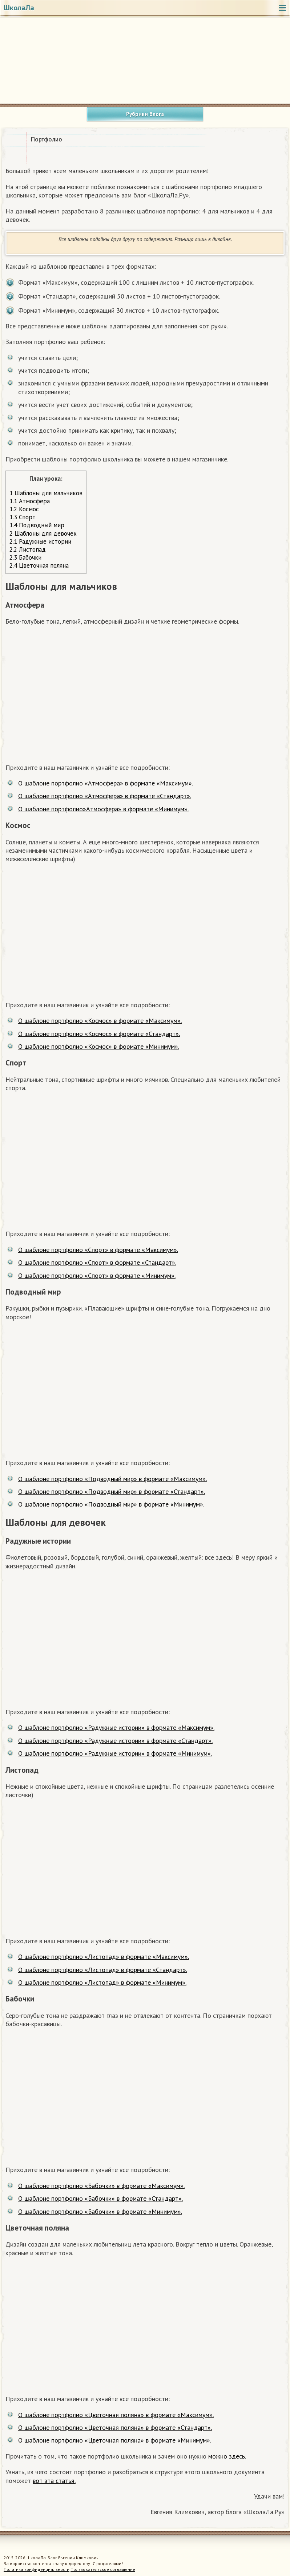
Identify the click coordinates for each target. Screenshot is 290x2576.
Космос (24, 509)
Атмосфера (29, 501)
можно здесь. (227, 2456)
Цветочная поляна (39, 565)
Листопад (27, 549)
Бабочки (25, 557)
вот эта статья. (54, 2480)
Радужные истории (40, 541)
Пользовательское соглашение (103, 2569)
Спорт (22, 517)
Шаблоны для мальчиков (45, 493)
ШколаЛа (19, 7)
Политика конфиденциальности (36, 2569)
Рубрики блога (145, 114)
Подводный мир (36, 525)
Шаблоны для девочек (43, 533)
